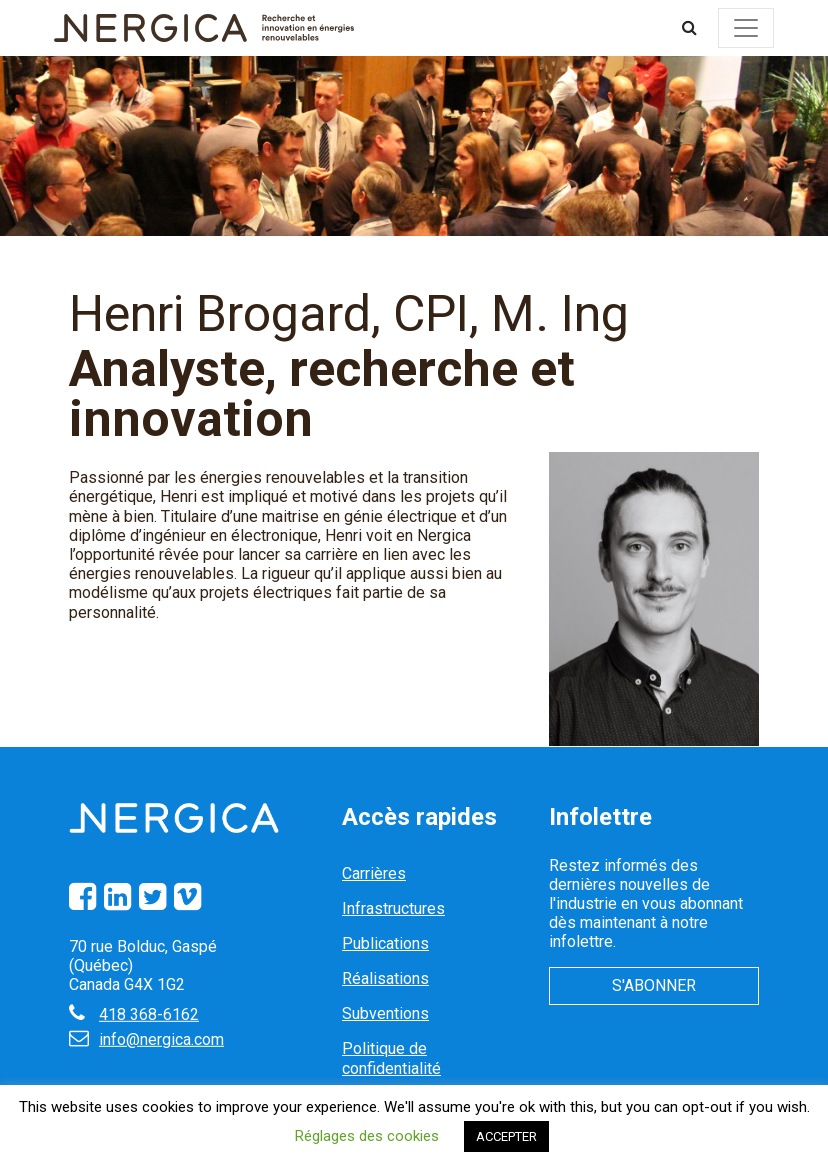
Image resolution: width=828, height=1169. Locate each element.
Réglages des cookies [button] (367, 1136)
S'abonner (654, 985)
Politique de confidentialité (391, 1058)
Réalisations (385, 978)
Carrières (374, 873)
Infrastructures (393, 908)
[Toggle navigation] (746, 28)
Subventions (385, 1013)
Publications (385, 943)
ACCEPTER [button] (506, 1136)
